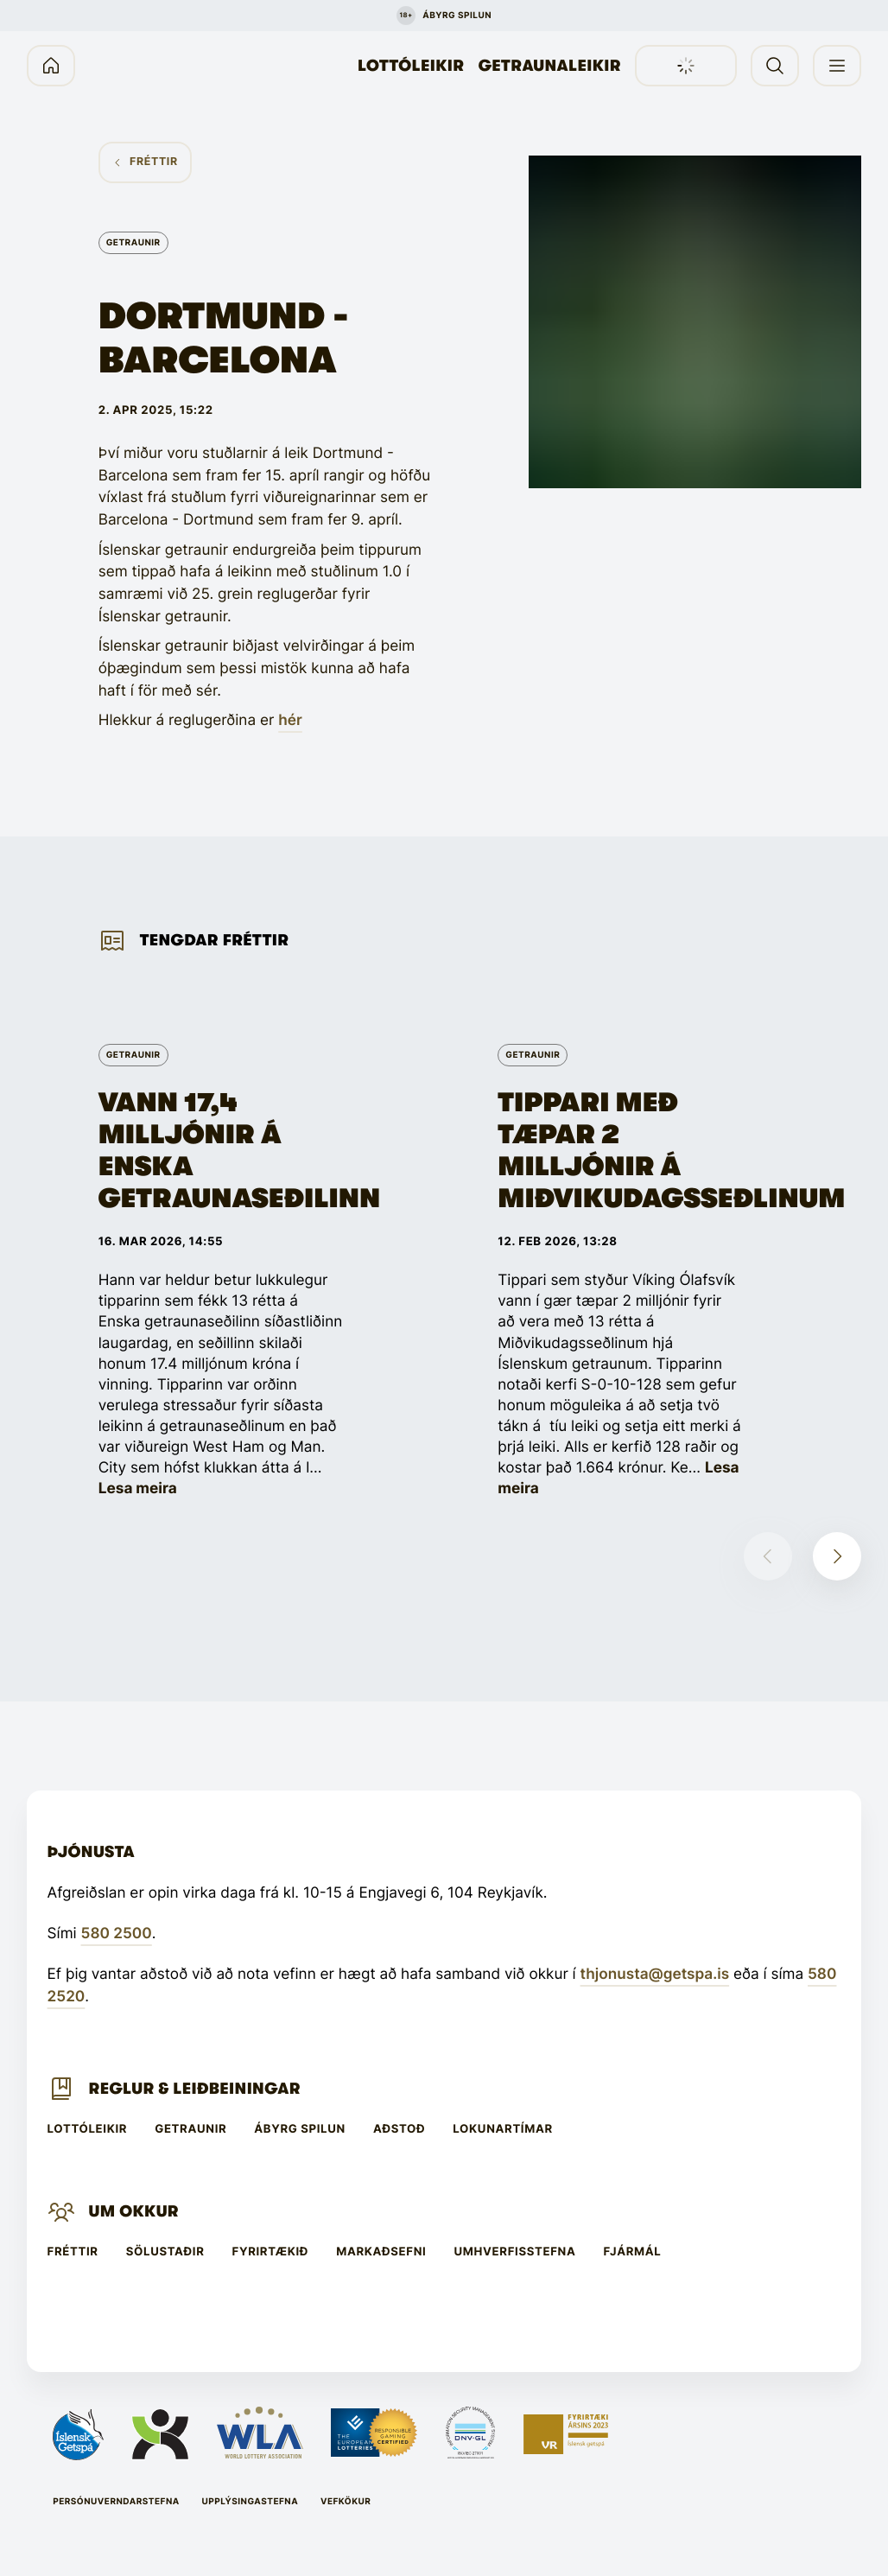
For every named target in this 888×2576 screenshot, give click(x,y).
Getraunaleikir (550, 65)
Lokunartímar (503, 2129)
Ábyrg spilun (300, 2129)
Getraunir (190, 2129)
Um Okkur (134, 2211)
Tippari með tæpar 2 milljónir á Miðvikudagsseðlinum (620, 1150)
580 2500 (116, 1933)
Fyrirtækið (270, 2252)
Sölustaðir (165, 2252)
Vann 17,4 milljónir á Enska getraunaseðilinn (220, 1150)
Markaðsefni (381, 2252)
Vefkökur (345, 2501)
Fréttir (73, 2252)
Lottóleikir (411, 65)
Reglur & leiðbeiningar (195, 2088)
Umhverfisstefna (514, 2252)
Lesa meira (137, 1488)
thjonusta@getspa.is (655, 1974)
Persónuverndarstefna (116, 2501)
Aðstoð (399, 2129)
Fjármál (633, 2252)
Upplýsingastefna (250, 2501)
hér (290, 720)
